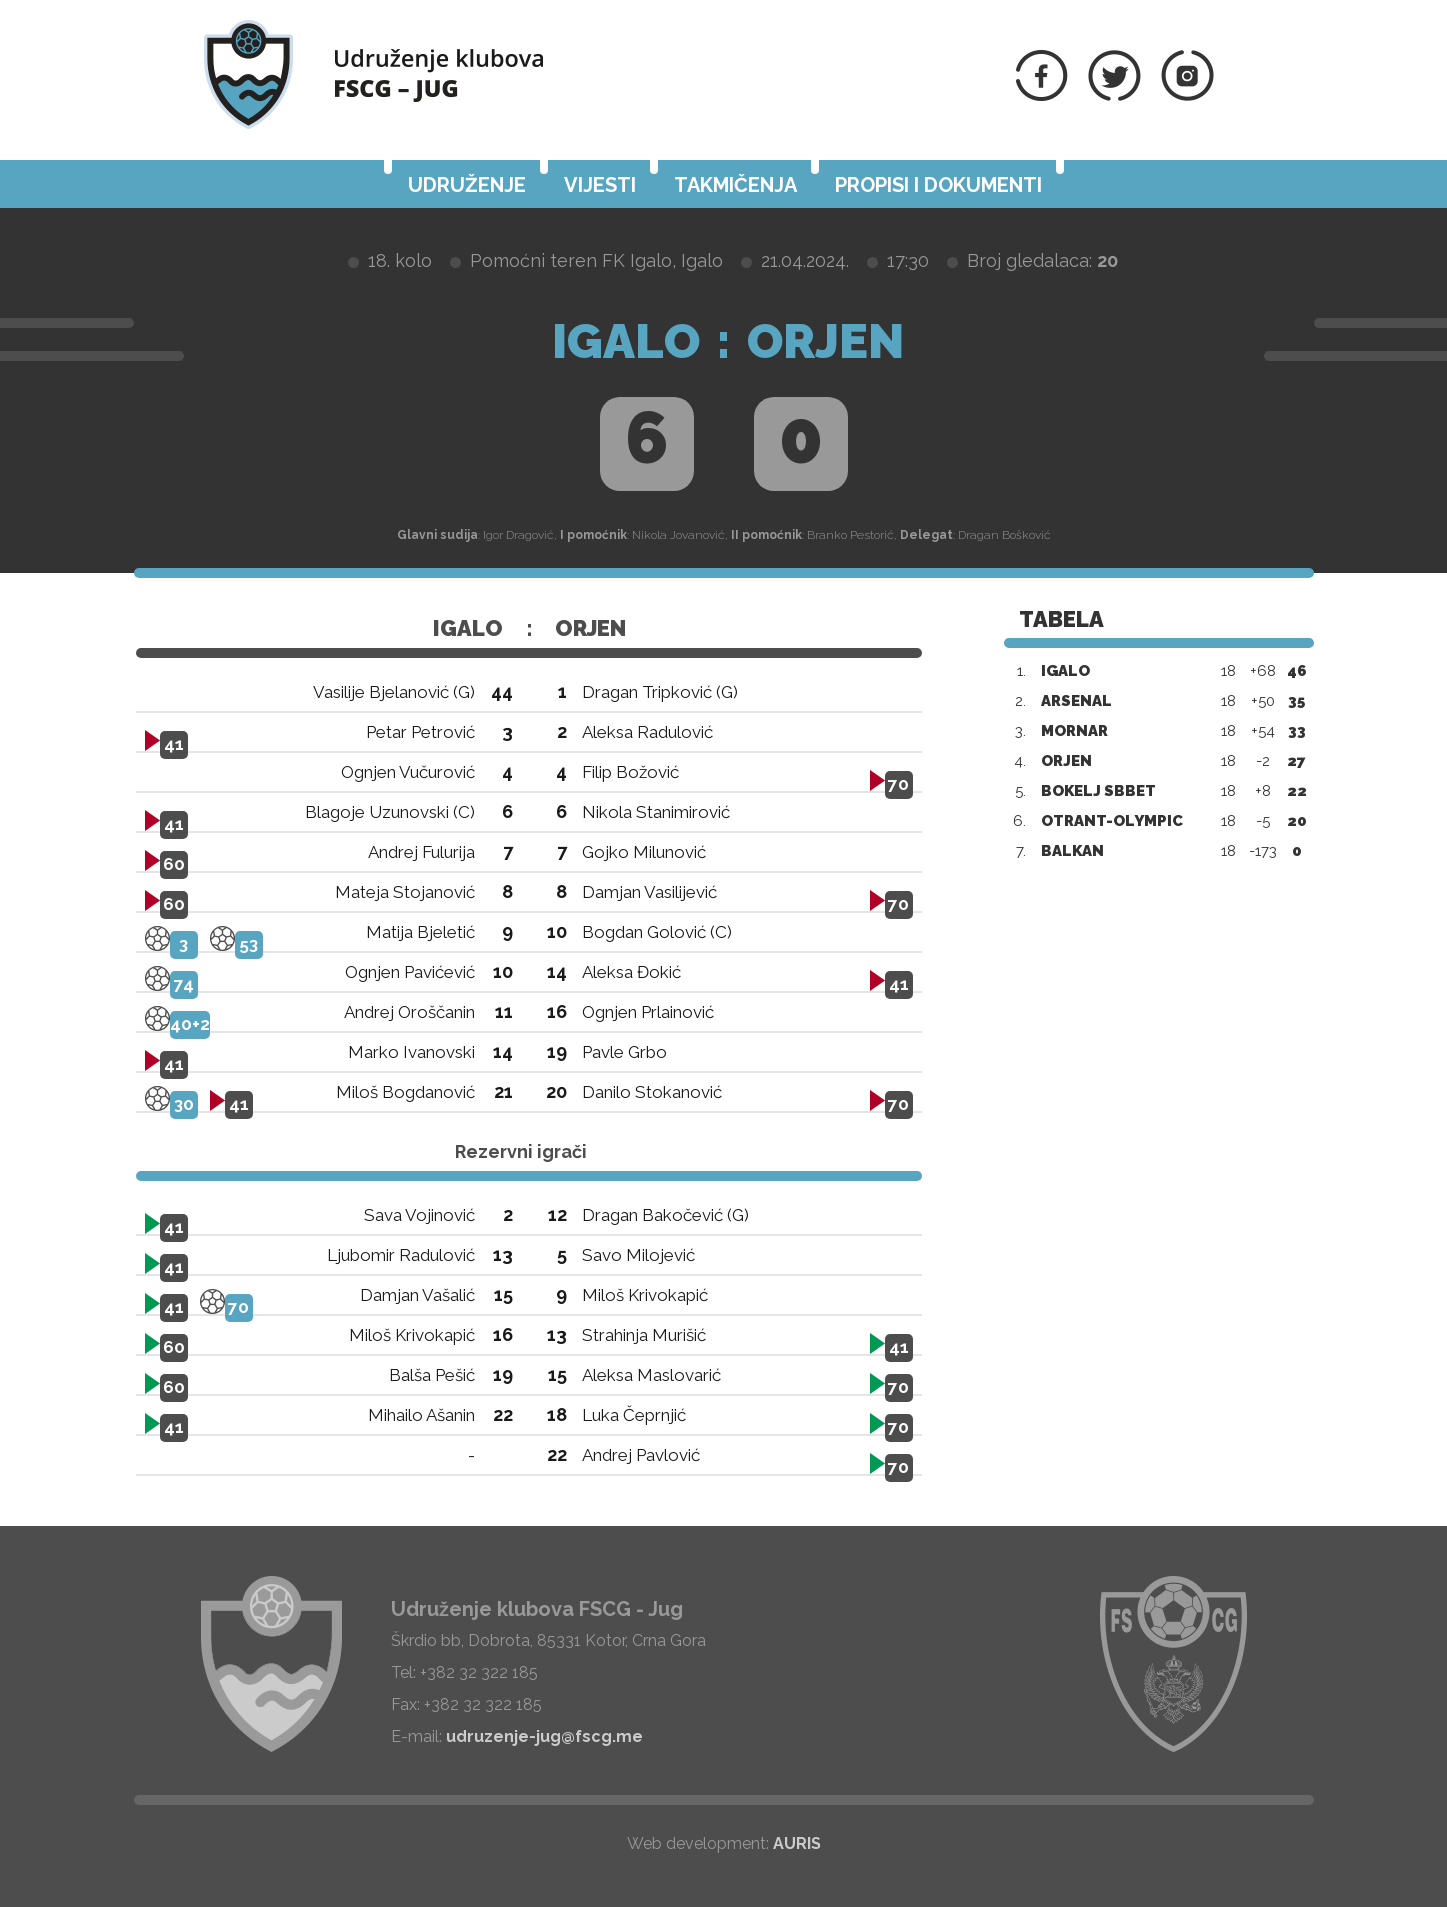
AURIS (797, 1843)
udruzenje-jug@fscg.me (544, 1736)
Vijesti (600, 185)
